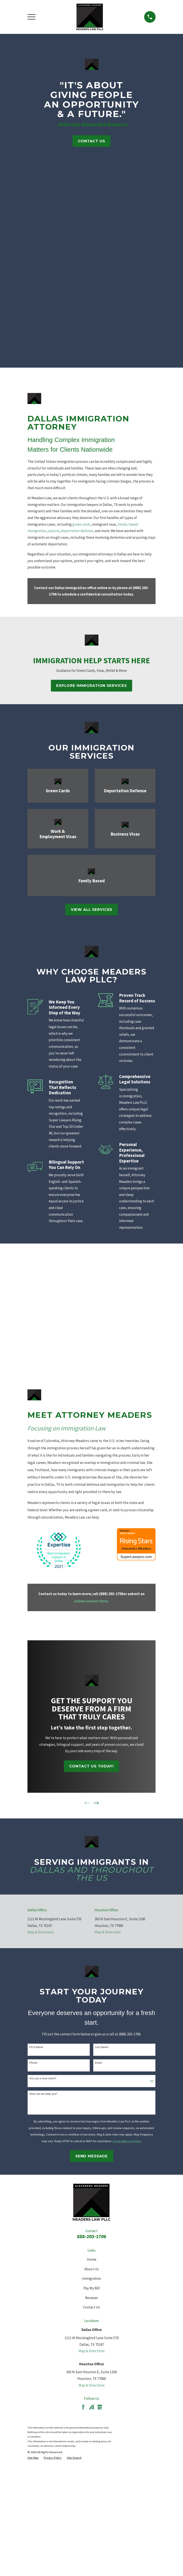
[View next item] (96, 1803)
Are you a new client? (42, 2078)
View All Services (91, 909)
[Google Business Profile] (99, 2407)
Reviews (91, 2297)
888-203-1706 (91, 2236)
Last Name (101, 2047)
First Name (36, 2047)
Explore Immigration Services (91, 685)
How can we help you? (43, 2094)
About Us (91, 2269)
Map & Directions (40, 1932)
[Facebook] (83, 2407)
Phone (33, 2063)
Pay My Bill (91, 2288)
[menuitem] (33, 2458)
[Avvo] (91, 2407)
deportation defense (77, 530)
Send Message (91, 2156)
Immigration (91, 2278)
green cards (81, 524)
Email (98, 2063)
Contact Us (91, 141)
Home (91, 2259)
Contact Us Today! (91, 1766)
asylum (53, 530)
